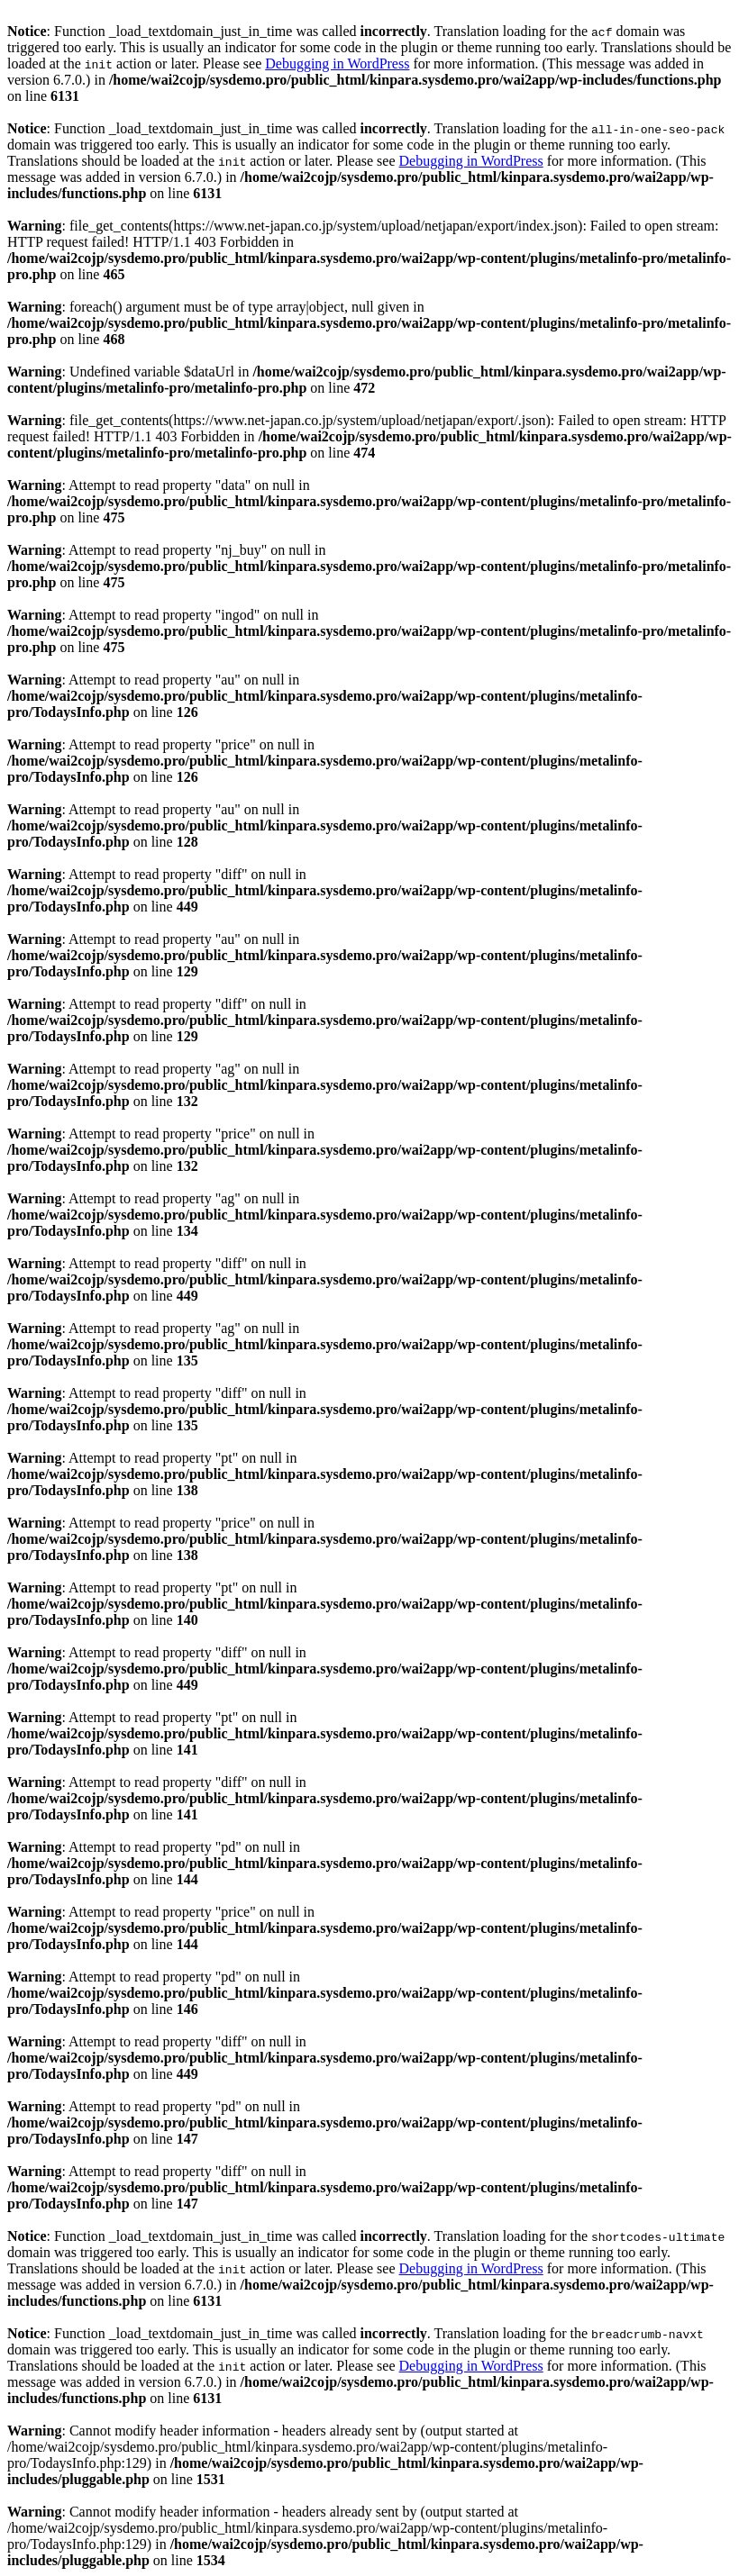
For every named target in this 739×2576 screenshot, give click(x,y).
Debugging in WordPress (337, 63)
